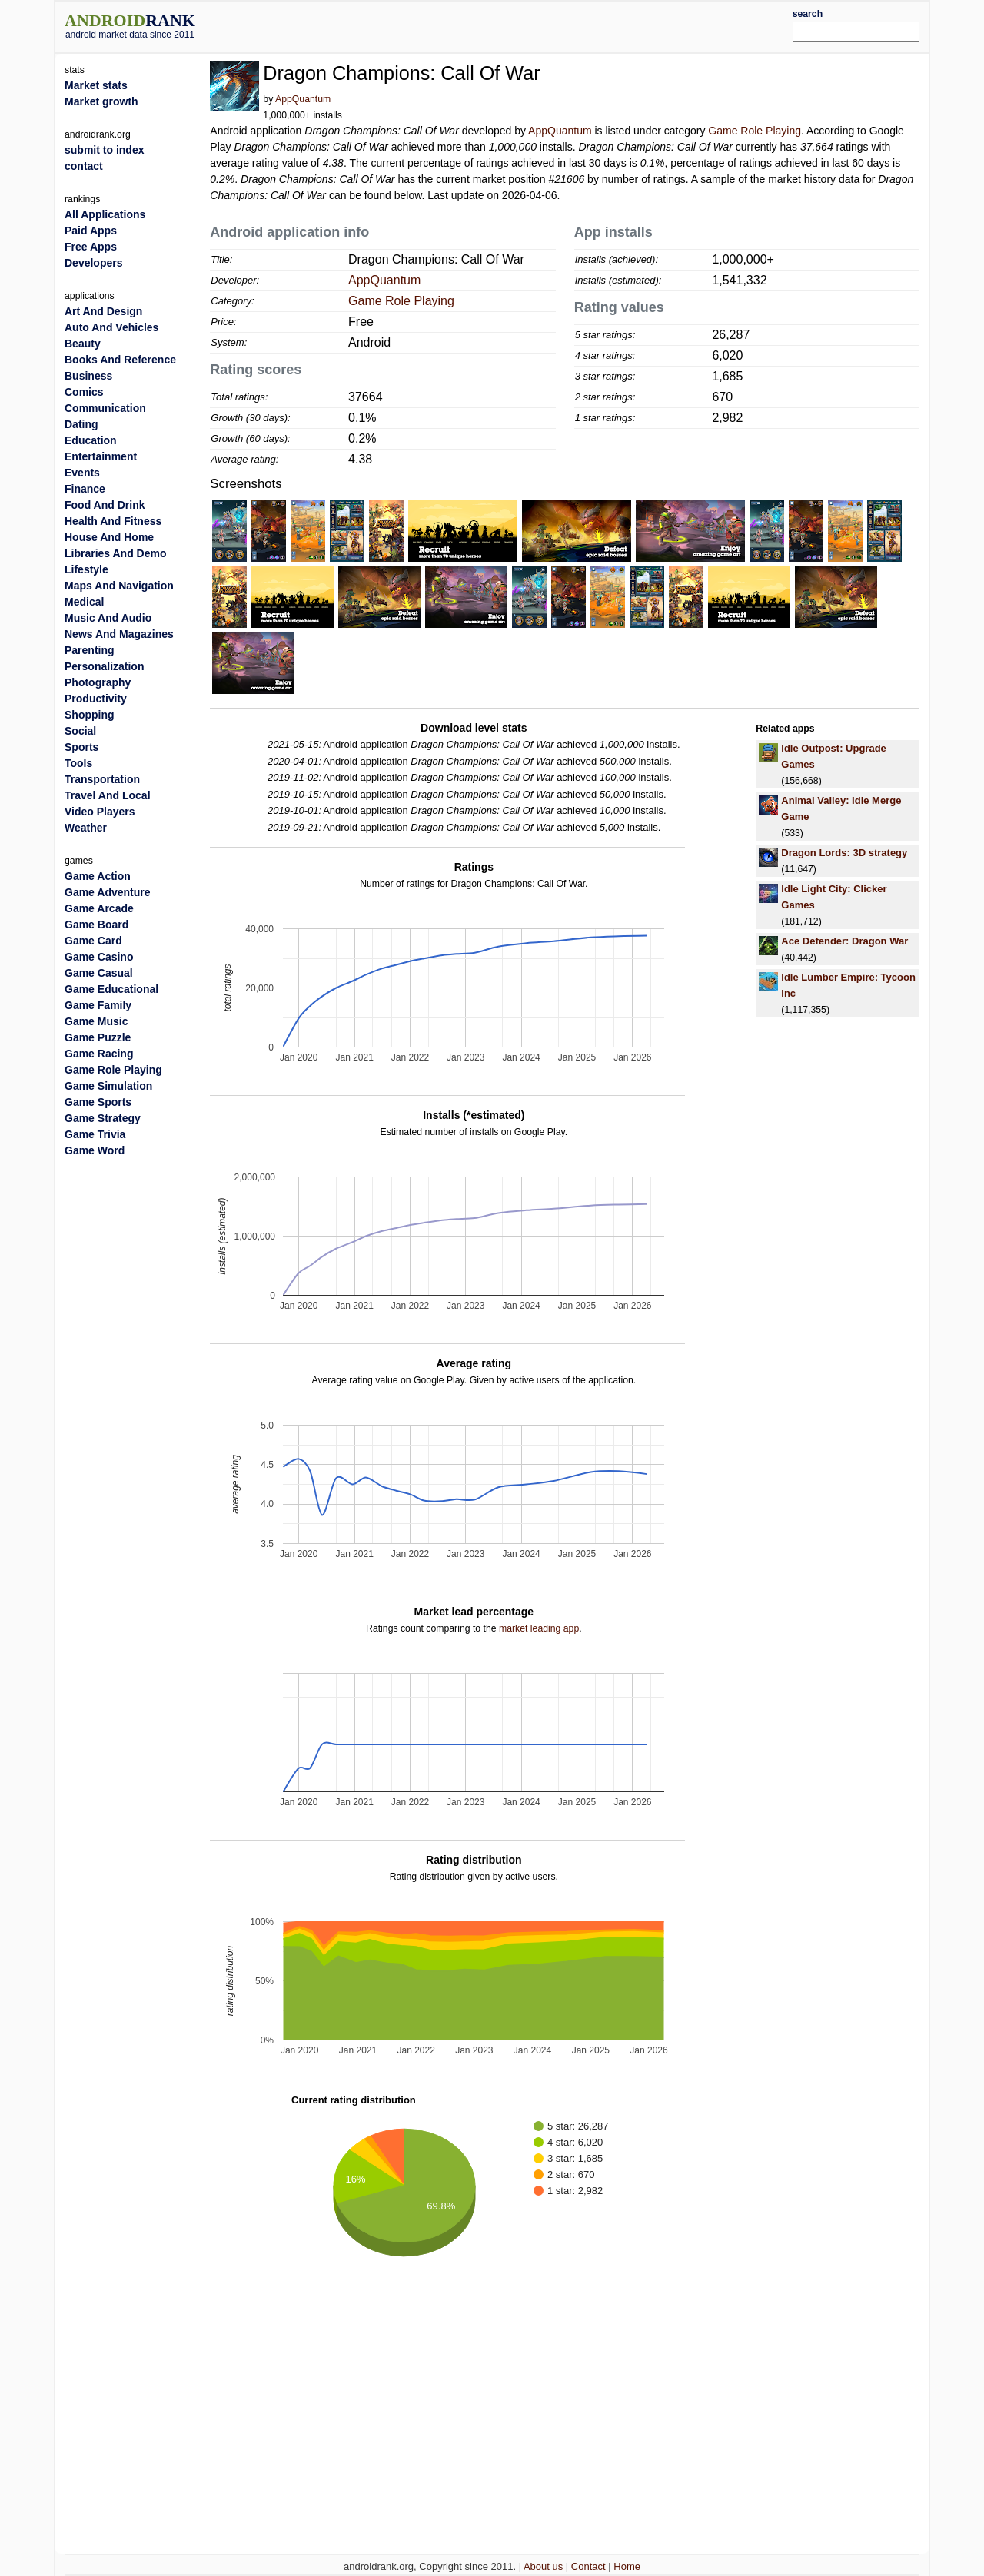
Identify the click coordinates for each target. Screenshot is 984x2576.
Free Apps (91, 247)
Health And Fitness (113, 521)
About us (543, 2566)
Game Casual (99, 973)
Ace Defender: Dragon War (844, 941)
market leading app (539, 1628)
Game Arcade (99, 908)
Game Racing (99, 1053)
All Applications (105, 214)
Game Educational (111, 989)
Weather (86, 828)
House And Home (109, 537)
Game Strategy (103, 1118)
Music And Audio (108, 618)
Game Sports (98, 1102)
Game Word (95, 1150)
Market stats (96, 85)
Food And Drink (105, 505)
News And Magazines (119, 634)
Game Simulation (108, 1086)
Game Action (98, 876)
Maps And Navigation (119, 585)
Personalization (104, 666)
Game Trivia (95, 1134)
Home (626, 2566)
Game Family (98, 1005)
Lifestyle (86, 569)
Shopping (90, 715)
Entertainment (101, 456)
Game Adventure (108, 892)
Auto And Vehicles (111, 327)
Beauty (83, 343)
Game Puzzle (98, 1037)
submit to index (104, 150)
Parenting (90, 650)
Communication (105, 408)
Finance (85, 489)
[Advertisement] (528, 25)
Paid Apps (91, 230)
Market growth (101, 101)
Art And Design (103, 311)
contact (84, 166)
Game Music (96, 1021)
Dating (81, 424)
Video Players (100, 811)
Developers (93, 263)
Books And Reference (120, 360)
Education (91, 440)
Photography (98, 682)
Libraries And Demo (116, 553)
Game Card (93, 940)
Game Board (96, 924)
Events (82, 472)
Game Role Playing (754, 130)
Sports (81, 747)
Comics (84, 392)
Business (88, 376)
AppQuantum (303, 99)
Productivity (96, 698)
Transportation (102, 779)
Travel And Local (108, 795)
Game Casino (99, 957)
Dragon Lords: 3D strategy (844, 852)
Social (80, 731)
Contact (588, 2566)
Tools (78, 763)
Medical (84, 602)
